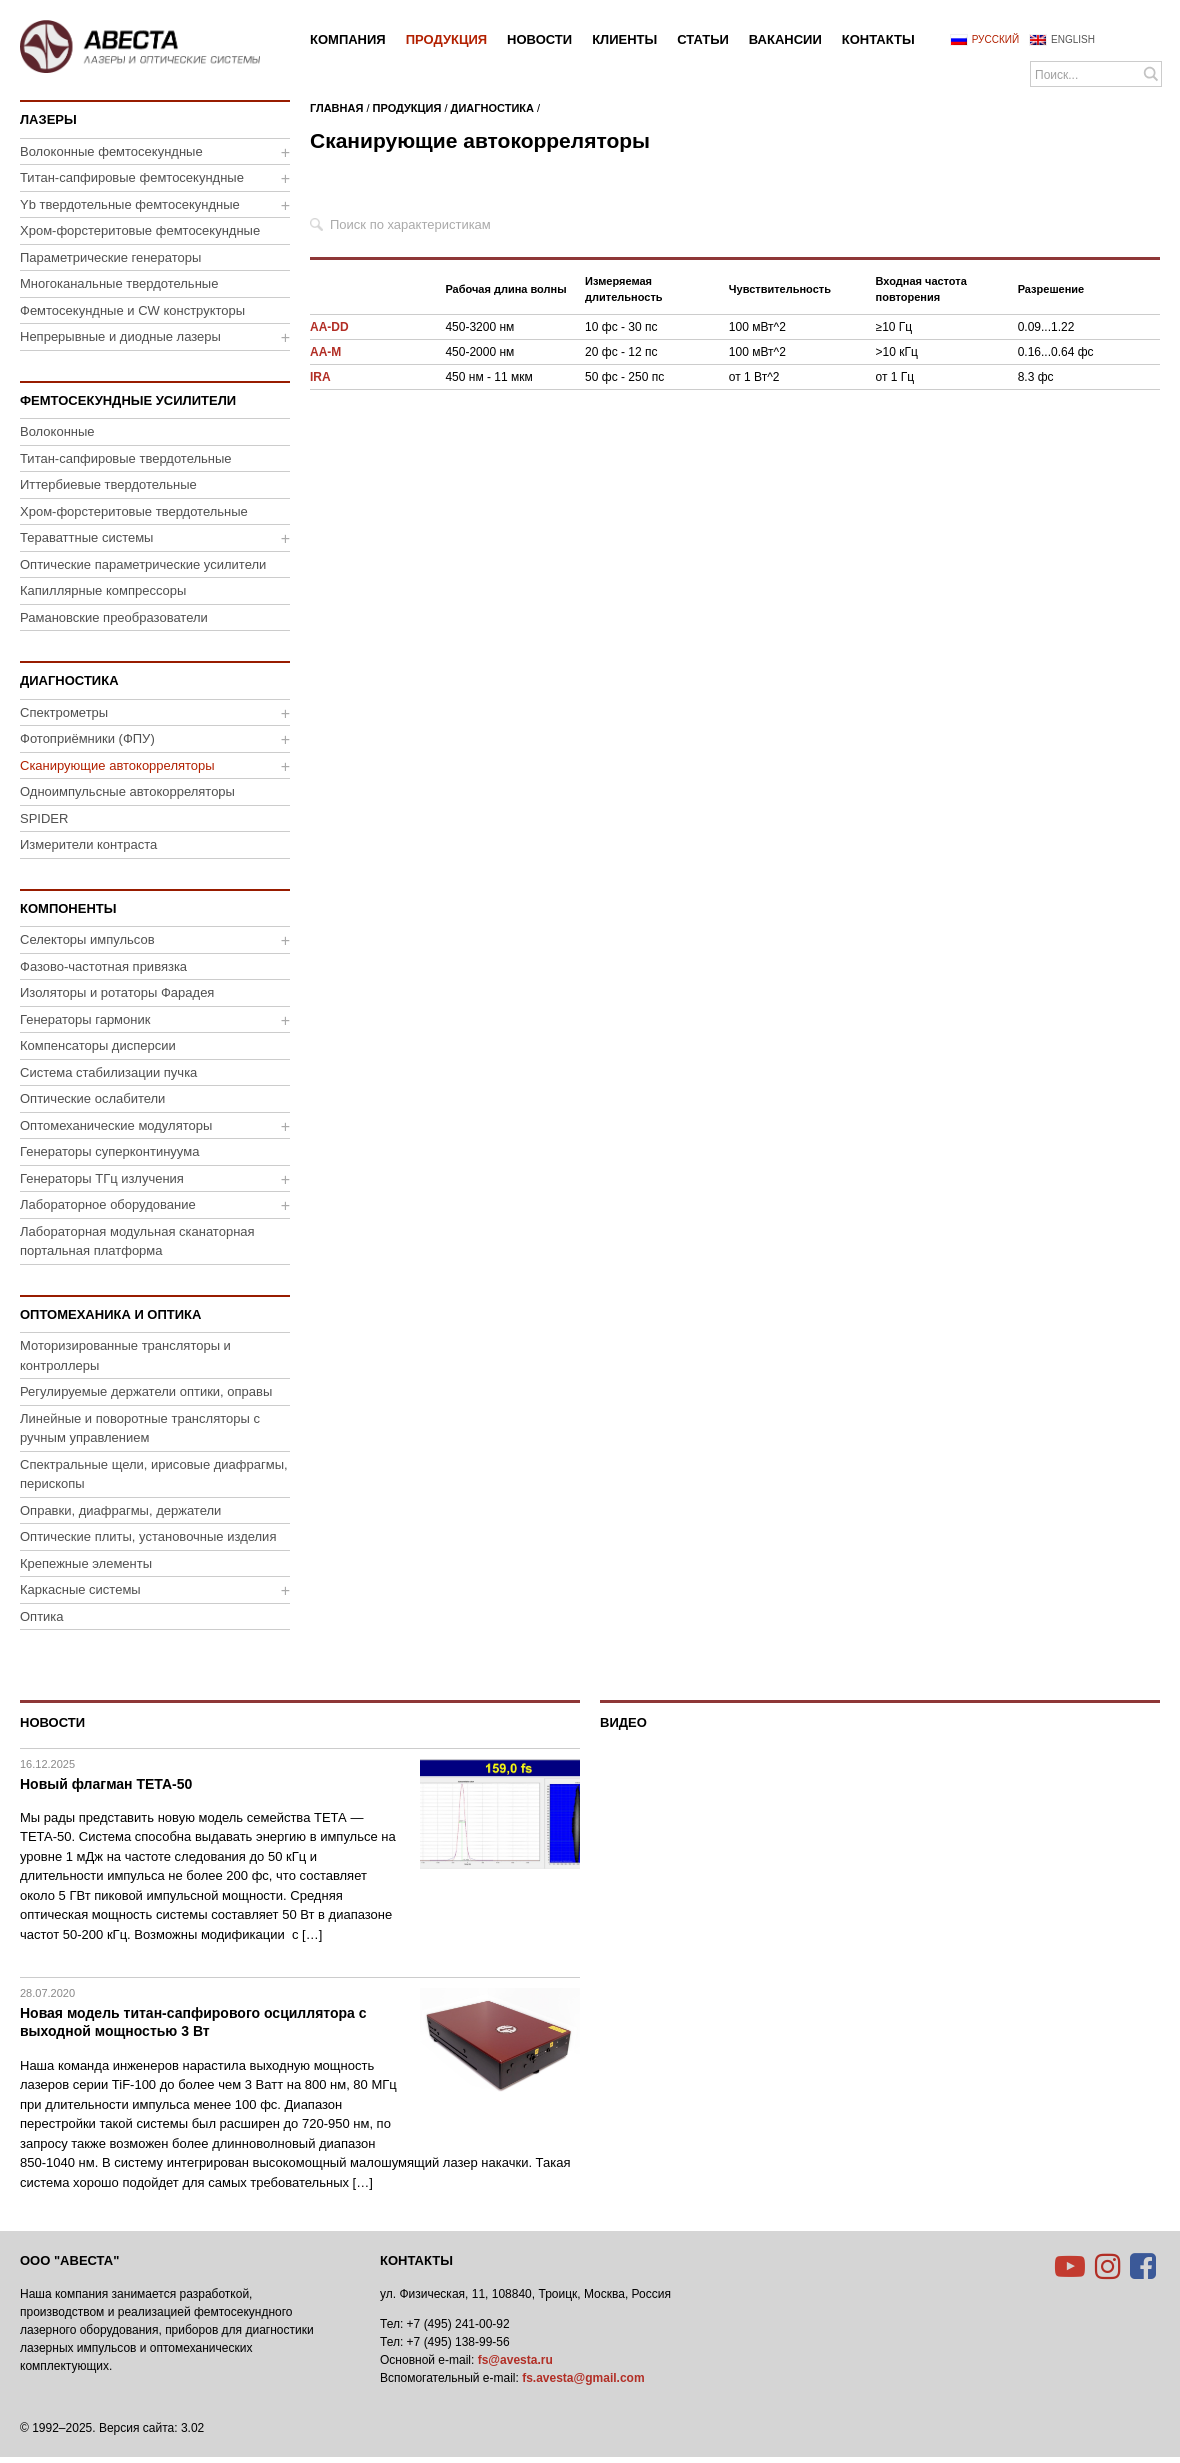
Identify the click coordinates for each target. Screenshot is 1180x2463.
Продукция (407, 108)
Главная (336, 108)
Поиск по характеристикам (410, 224)
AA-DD (329, 327)
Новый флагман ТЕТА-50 (106, 1784)
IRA (320, 377)
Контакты (416, 2260)
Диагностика (492, 108)
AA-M (325, 352)
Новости (52, 1722)
